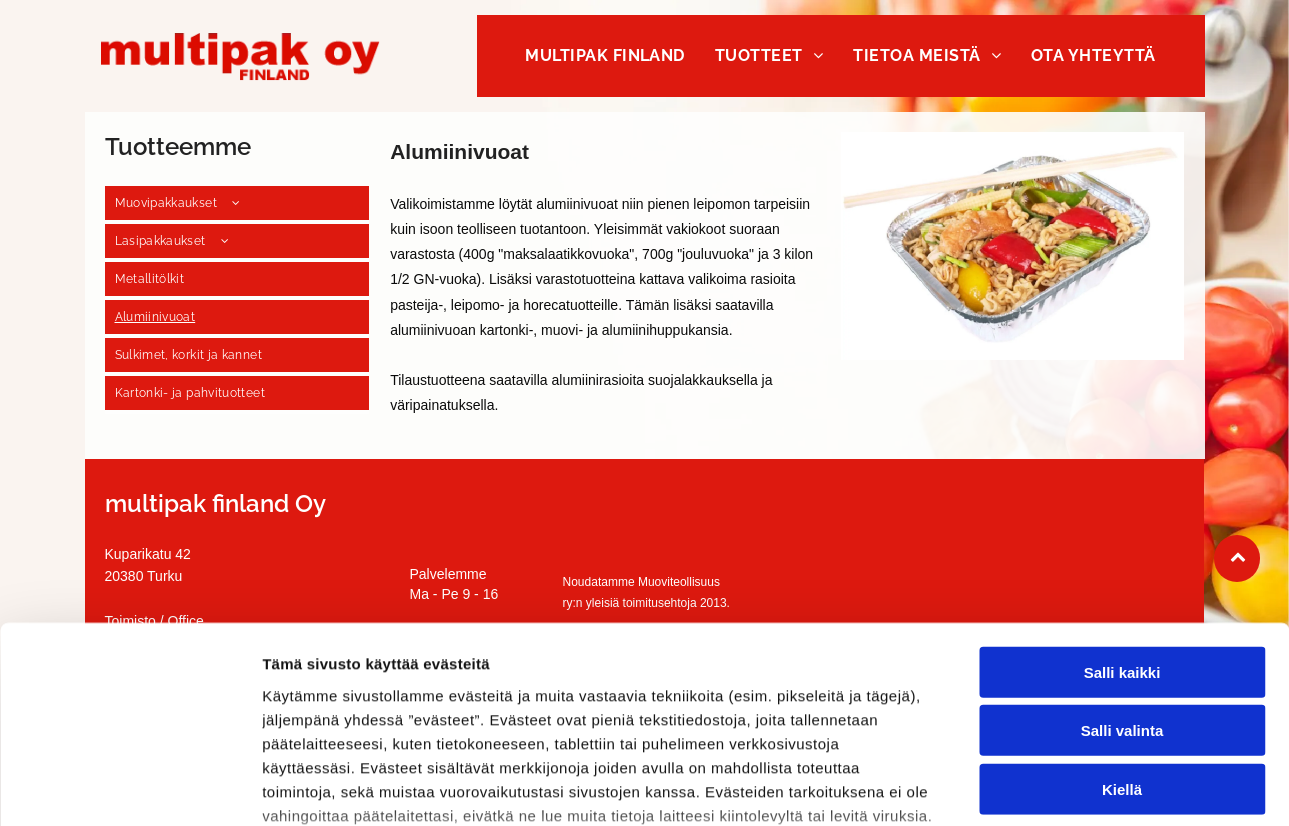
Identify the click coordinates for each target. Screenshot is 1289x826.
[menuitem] (605, 56)
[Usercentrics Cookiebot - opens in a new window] (129, 787)
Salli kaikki (1122, 516)
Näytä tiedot (1069, 786)
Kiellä (1122, 633)
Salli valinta (1122, 575)
